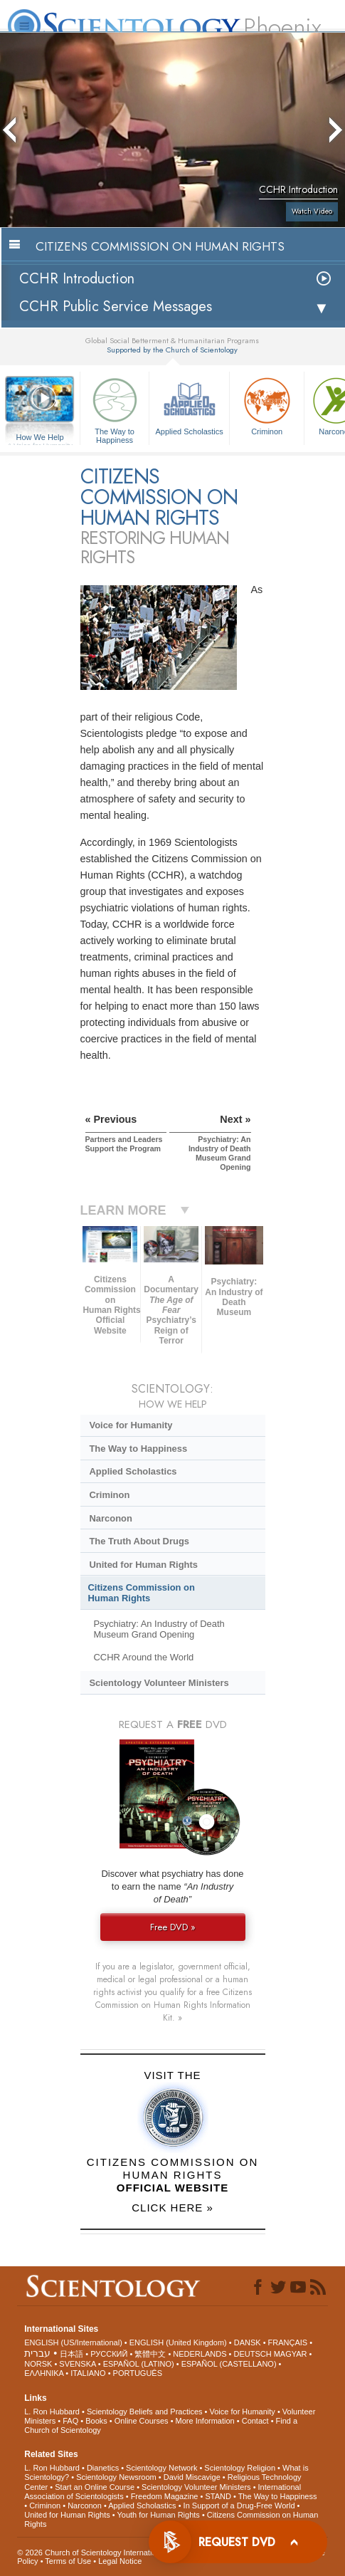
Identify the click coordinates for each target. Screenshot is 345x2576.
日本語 (71, 2354)
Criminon (266, 405)
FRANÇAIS (288, 2342)
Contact (255, 2421)
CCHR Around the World (143, 1657)
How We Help (40, 438)
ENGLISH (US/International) (73, 2342)
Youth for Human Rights (158, 2514)
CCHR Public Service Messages (115, 306)
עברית (37, 2353)
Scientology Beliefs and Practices (145, 2411)
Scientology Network (161, 2468)
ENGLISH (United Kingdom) (178, 2342)
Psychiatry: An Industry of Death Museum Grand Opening (158, 1629)
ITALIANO (87, 2373)
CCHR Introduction (76, 278)
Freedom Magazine (164, 2496)
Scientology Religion (239, 2468)
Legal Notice (120, 2561)
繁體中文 (150, 2354)
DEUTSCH (252, 2354)
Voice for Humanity (130, 1425)
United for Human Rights (143, 1564)
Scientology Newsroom (116, 2477)
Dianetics (103, 2468)
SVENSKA (77, 2364)
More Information (205, 2421)
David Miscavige (192, 2477)
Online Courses (142, 2421)
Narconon (110, 1518)
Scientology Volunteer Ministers (158, 1682)
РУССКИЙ (108, 2354)
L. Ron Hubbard (52, 2411)
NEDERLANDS (199, 2354)
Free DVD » (173, 1927)
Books (96, 2421)
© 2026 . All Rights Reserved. (130, 2552)
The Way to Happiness (114, 408)
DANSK (247, 2342)
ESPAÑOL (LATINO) (138, 2364)
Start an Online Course (94, 2487)
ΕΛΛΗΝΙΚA (43, 2373)
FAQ (70, 2421)
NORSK (38, 2364)
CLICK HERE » (172, 2207)
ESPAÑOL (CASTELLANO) (229, 2364)
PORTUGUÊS (137, 2373)
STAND (217, 2496)
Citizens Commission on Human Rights (141, 1592)
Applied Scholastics (189, 405)
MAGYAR (290, 2354)
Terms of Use (68, 2561)
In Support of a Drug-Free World (239, 2505)
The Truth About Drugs (139, 1541)
